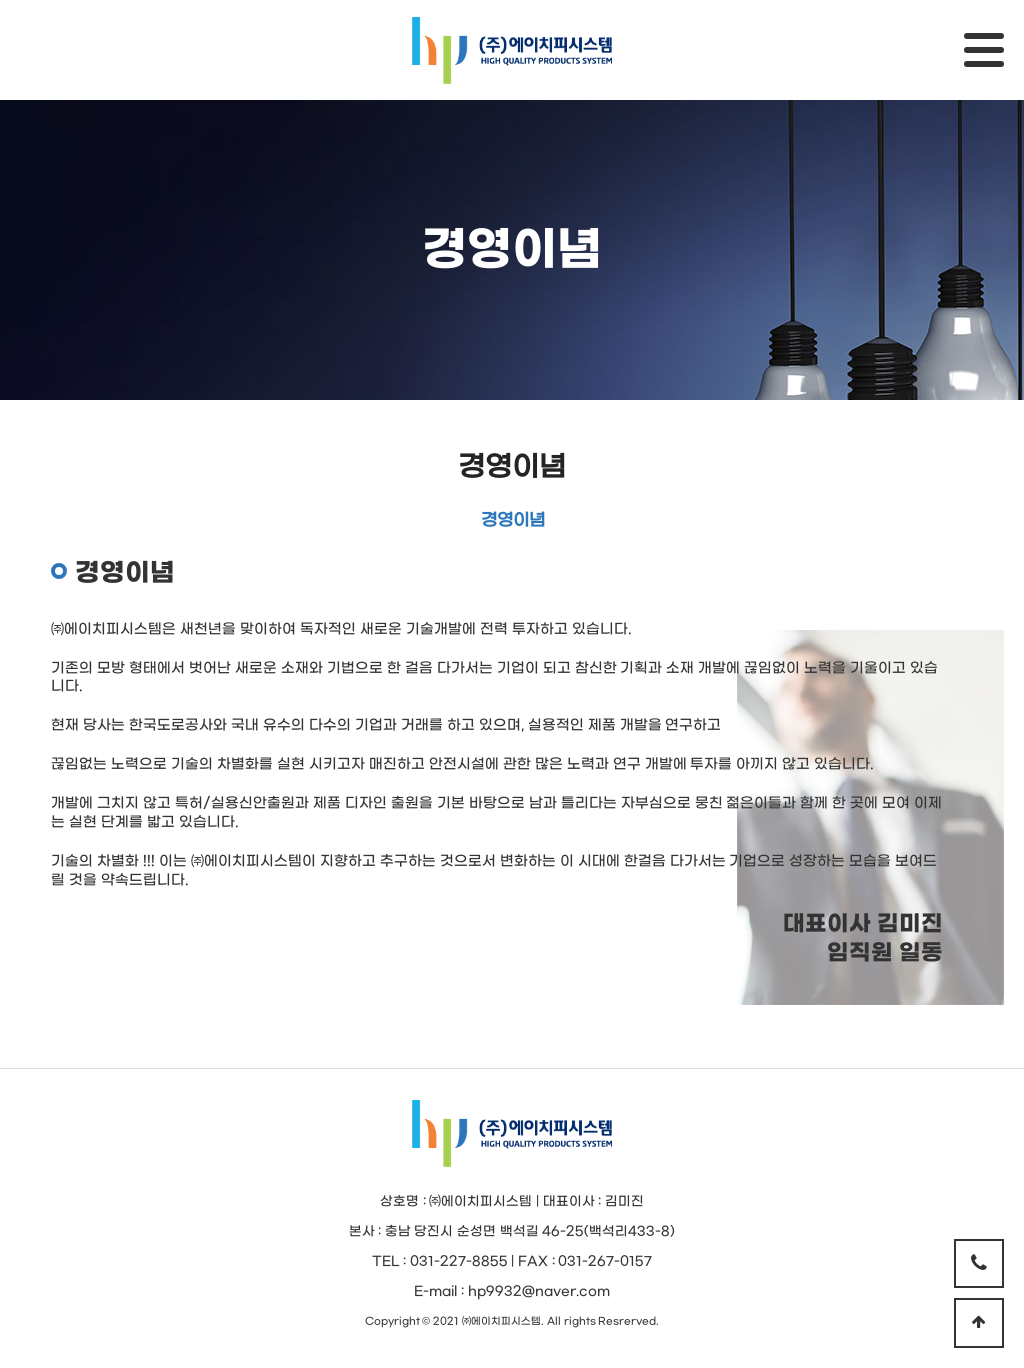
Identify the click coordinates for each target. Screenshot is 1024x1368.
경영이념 (512, 468)
